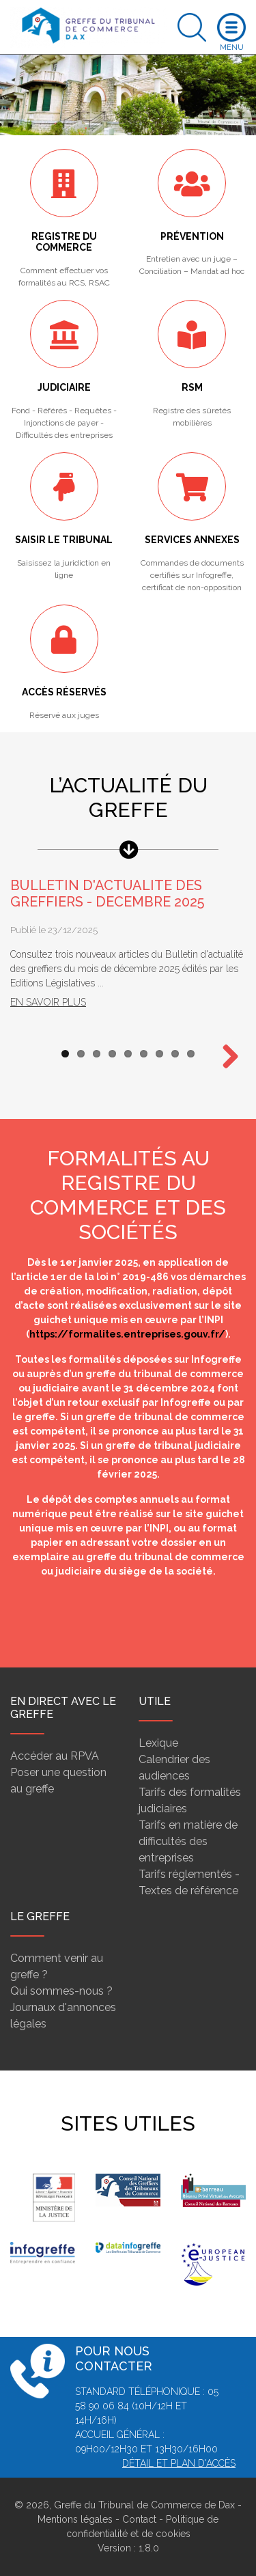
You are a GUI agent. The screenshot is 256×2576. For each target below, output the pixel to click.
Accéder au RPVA (54, 1755)
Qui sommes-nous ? (61, 1990)
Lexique (158, 1742)
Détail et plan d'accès (179, 2463)
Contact (139, 2519)
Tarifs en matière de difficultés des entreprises (188, 1841)
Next (225, 1057)
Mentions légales (75, 2519)
